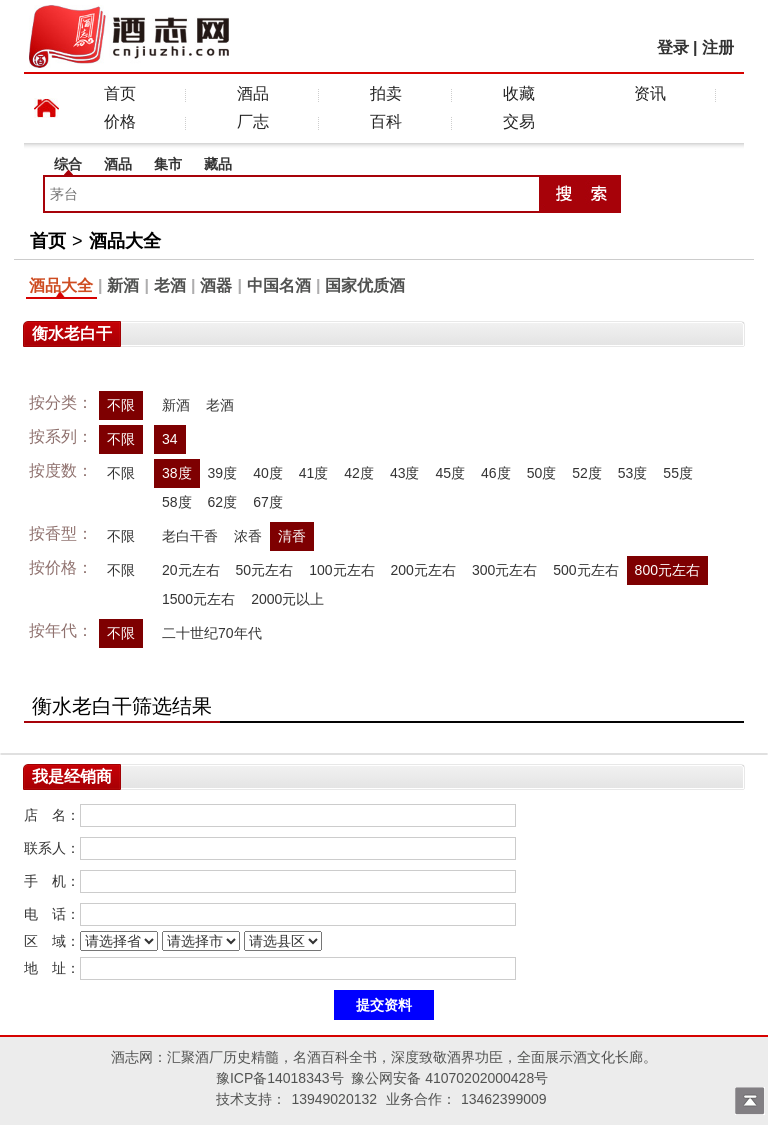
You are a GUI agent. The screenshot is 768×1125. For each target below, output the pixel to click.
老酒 (170, 285)
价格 (120, 121)
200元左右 (423, 570)
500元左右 (585, 570)
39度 (223, 473)
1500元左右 (198, 599)
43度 (405, 473)
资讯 (650, 93)
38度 (177, 473)
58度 (177, 502)
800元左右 (667, 570)
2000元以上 (287, 599)
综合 (68, 164)
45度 (450, 473)
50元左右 (265, 570)
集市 (168, 164)
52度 (587, 473)
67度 (268, 502)
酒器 (216, 285)
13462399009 (504, 1099)
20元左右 (191, 570)
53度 (633, 473)
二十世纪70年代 (212, 633)
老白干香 (190, 536)
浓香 (248, 536)
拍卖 (386, 93)
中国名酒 (279, 285)
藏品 (218, 164)
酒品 (253, 93)
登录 (673, 47)
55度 (678, 473)
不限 (121, 405)
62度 (223, 502)
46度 (496, 473)
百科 (386, 121)
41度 (314, 473)
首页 (120, 93)
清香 (292, 536)
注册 (718, 47)
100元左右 (341, 570)
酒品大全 (125, 241)
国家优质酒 (365, 285)
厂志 (253, 121)
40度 (268, 473)
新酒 (123, 285)
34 (170, 439)
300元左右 (504, 570)
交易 (519, 121)
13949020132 (334, 1099)
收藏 (519, 93)
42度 (359, 473)
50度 (542, 473)
